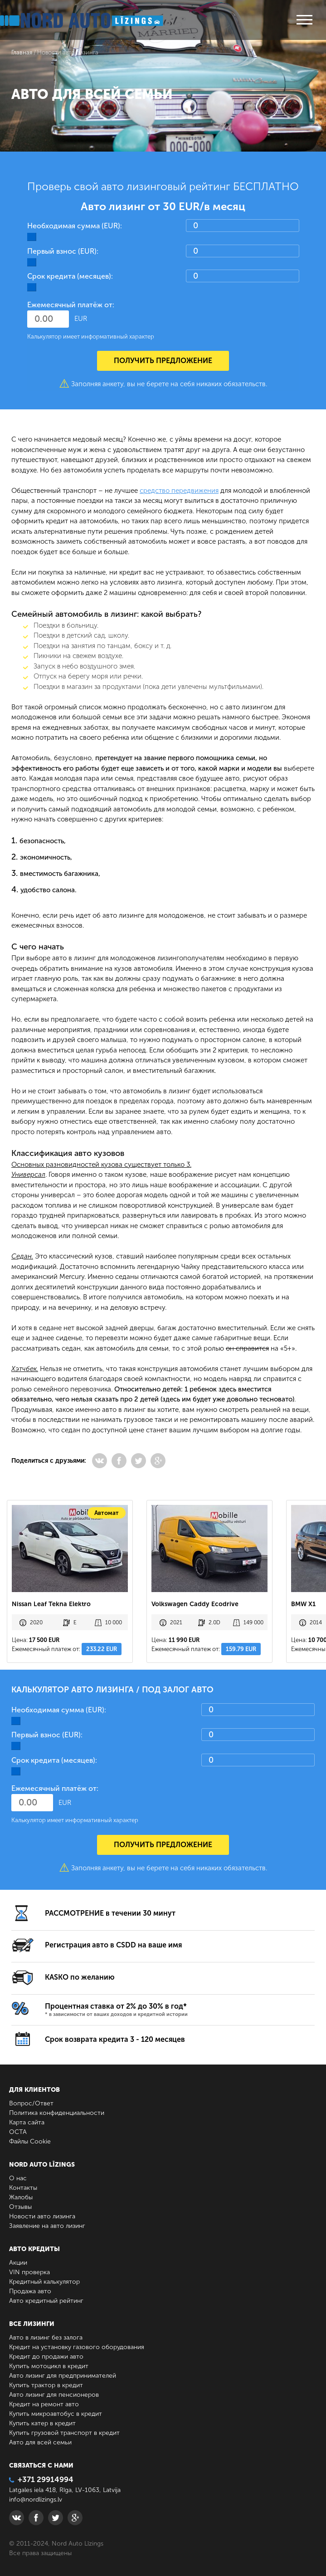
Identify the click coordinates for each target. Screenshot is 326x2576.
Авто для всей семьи (40, 2442)
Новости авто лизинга (42, 2216)
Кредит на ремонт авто (44, 2404)
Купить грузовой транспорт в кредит (64, 2433)
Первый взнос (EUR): (62, 251)
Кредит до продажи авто (46, 2356)
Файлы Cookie (30, 2141)
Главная (21, 52)
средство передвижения (179, 491)
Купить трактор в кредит (46, 2385)
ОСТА (18, 2132)
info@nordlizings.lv (35, 2499)
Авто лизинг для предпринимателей (62, 2375)
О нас (18, 2178)
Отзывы (20, 2207)
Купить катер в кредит (42, 2423)
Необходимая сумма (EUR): (74, 225)
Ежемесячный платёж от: (70, 304)
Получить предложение (163, 360)
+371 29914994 (41, 2479)
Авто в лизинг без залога (46, 2337)
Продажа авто (30, 2291)
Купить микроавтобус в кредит (55, 2414)
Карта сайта (26, 2122)
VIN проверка (29, 2272)
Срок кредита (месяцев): (70, 276)
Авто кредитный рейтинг (46, 2301)
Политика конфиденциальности (56, 2113)
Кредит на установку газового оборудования (76, 2347)
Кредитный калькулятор (44, 2282)
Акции (18, 2262)
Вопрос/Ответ (31, 2103)
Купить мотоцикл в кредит (48, 2366)
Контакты (23, 2188)
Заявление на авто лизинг (47, 2226)
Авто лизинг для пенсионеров (54, 2395)
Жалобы (21, 2197)
